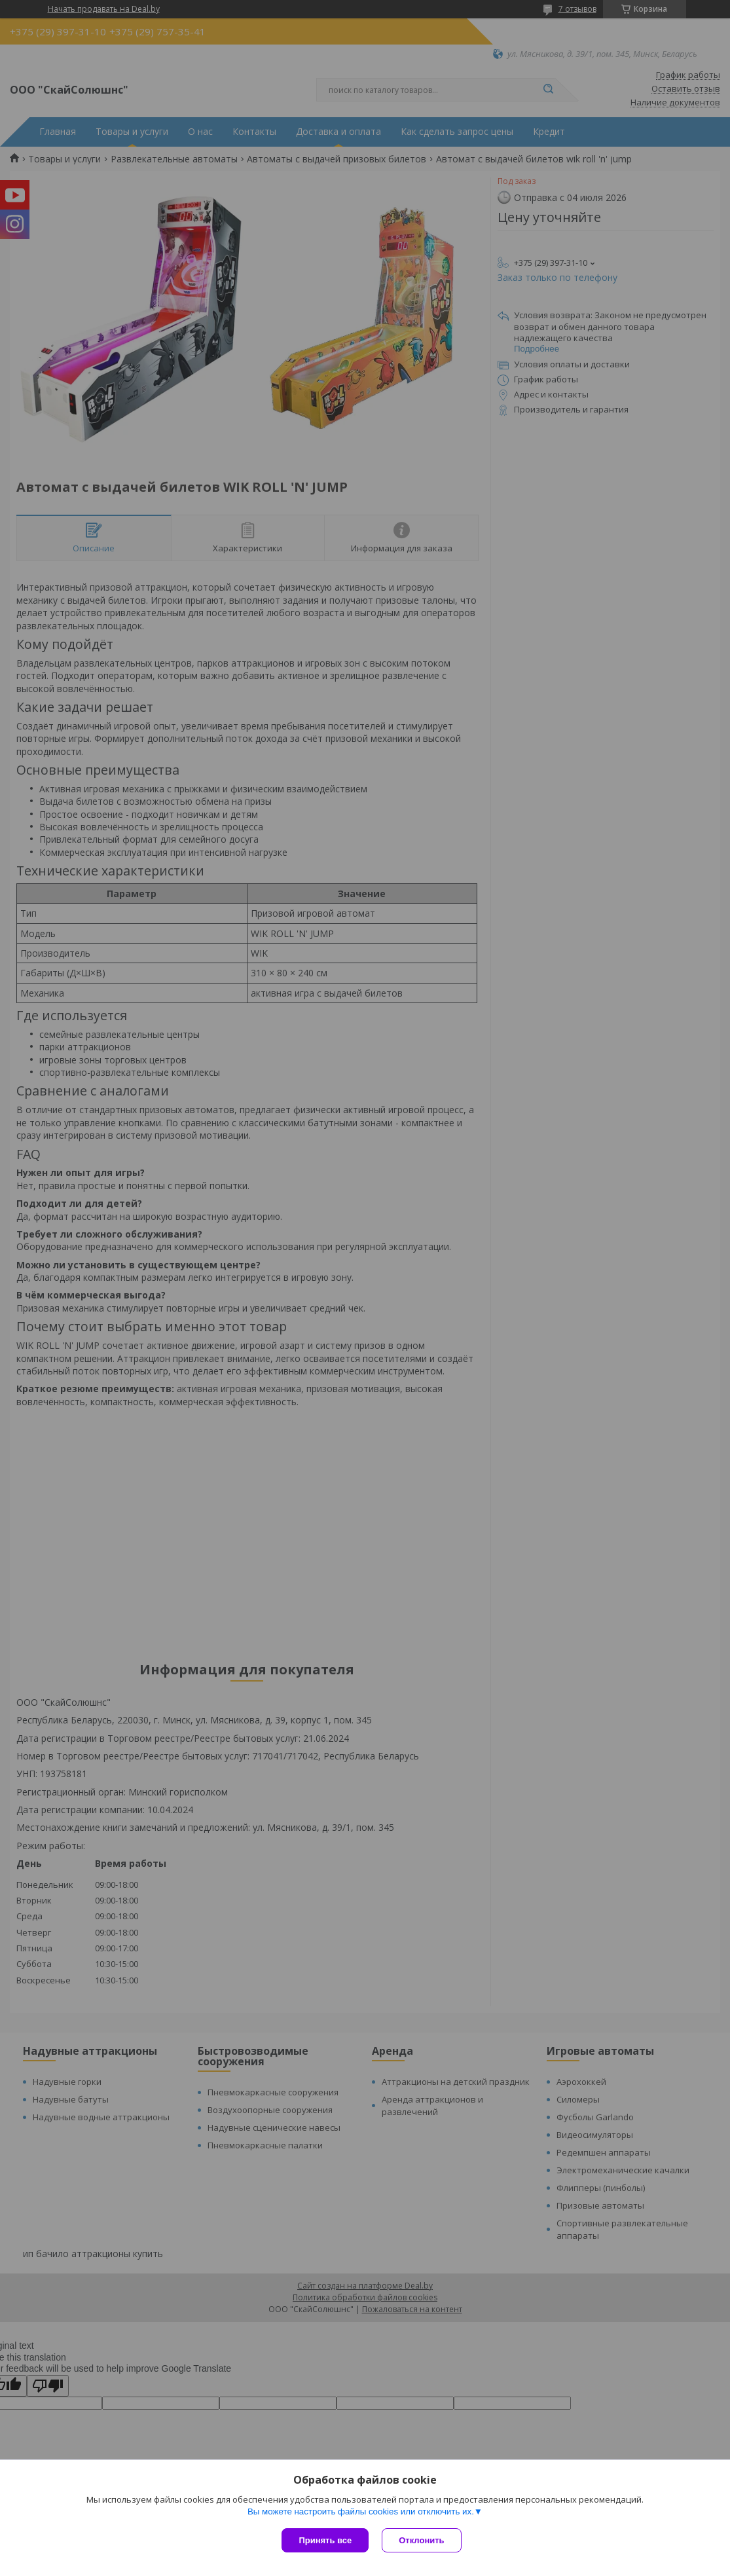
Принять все (325, 2540)
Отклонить (421, 2540)
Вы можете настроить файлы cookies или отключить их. (360, 2511)
